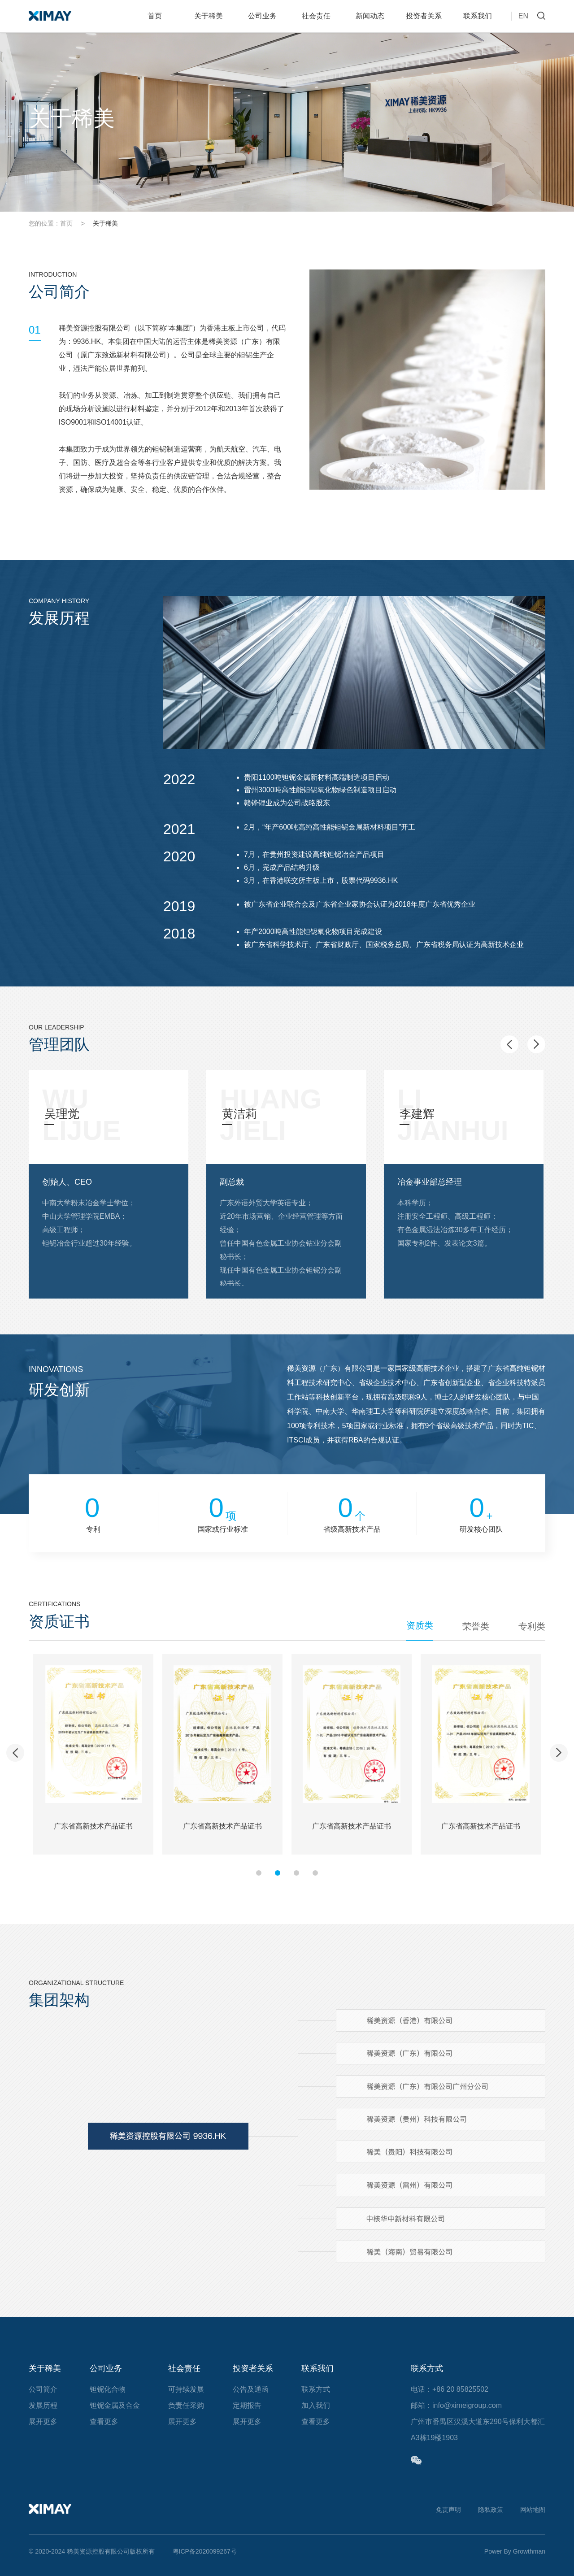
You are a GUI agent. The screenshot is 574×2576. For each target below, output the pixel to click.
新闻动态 (370, 16)
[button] (509, 1044)
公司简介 (43, 2389)
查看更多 (104, 2421)
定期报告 (247, 2405)
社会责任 (316, 16)
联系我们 (477, 16)
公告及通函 (251, 2389)
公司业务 (262, 16)
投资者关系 (424, 16)
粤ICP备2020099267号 (205, 2551)
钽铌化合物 (108, 2389)
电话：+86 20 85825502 (449, 2389)
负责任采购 (186, 2405)
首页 (155, 16)
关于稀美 (208, 16)
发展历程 (43, 2405)
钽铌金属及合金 (115, 2405)
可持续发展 (186, 2389)
